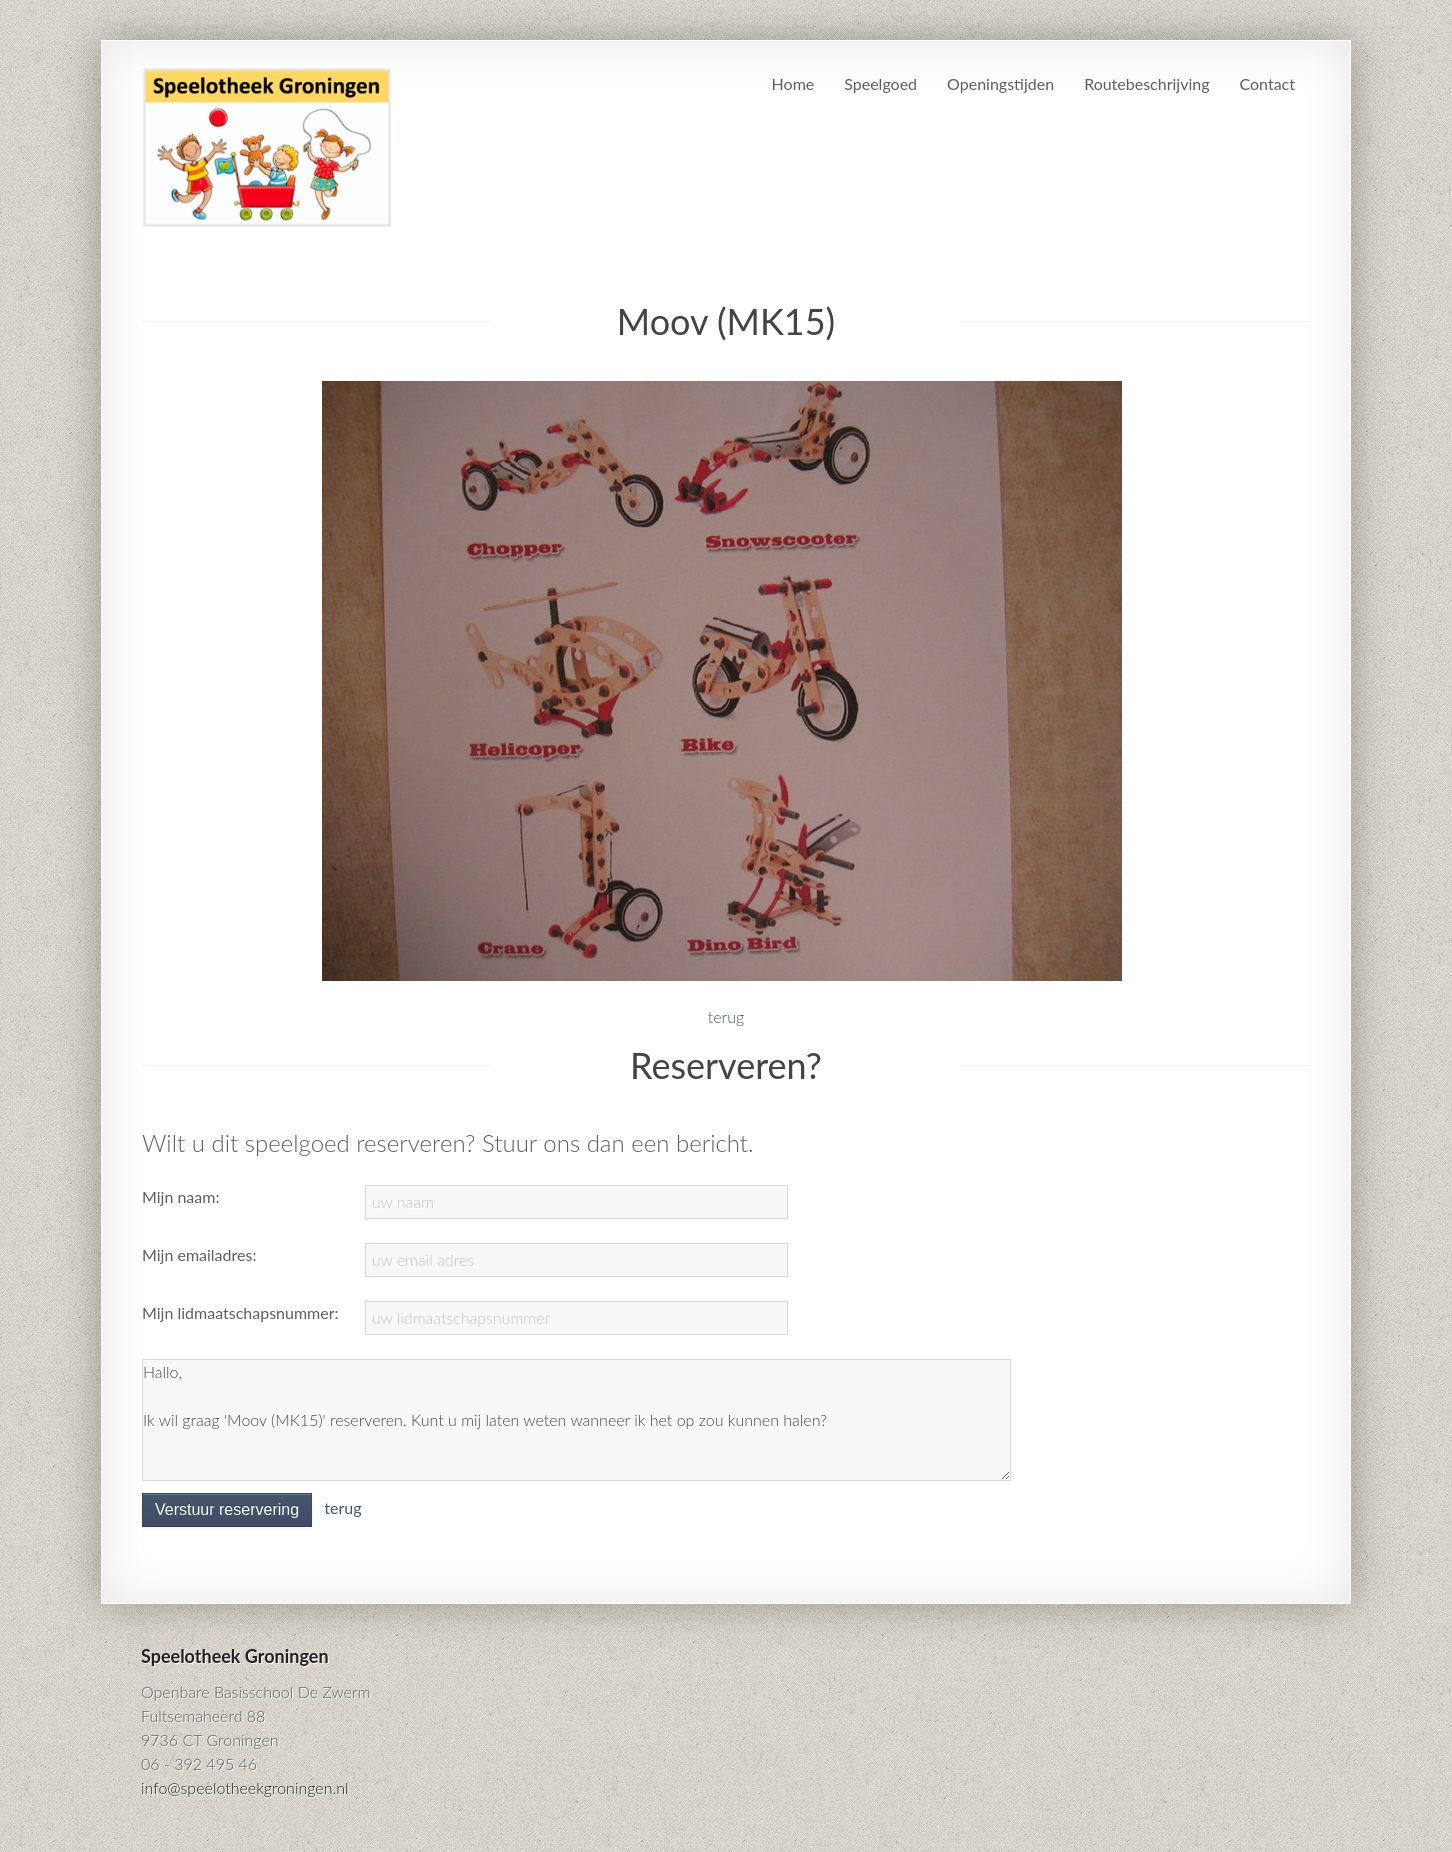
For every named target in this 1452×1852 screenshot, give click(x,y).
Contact (1267, 83)
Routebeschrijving (1146, 83)
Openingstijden (1000, 83)
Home (793, 83)
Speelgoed (880, 83)
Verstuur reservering (227, 1509)
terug (726, 1016)
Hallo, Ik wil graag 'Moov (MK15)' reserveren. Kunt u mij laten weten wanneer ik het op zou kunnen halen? (576, 1420)
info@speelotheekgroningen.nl (245, 1787)
